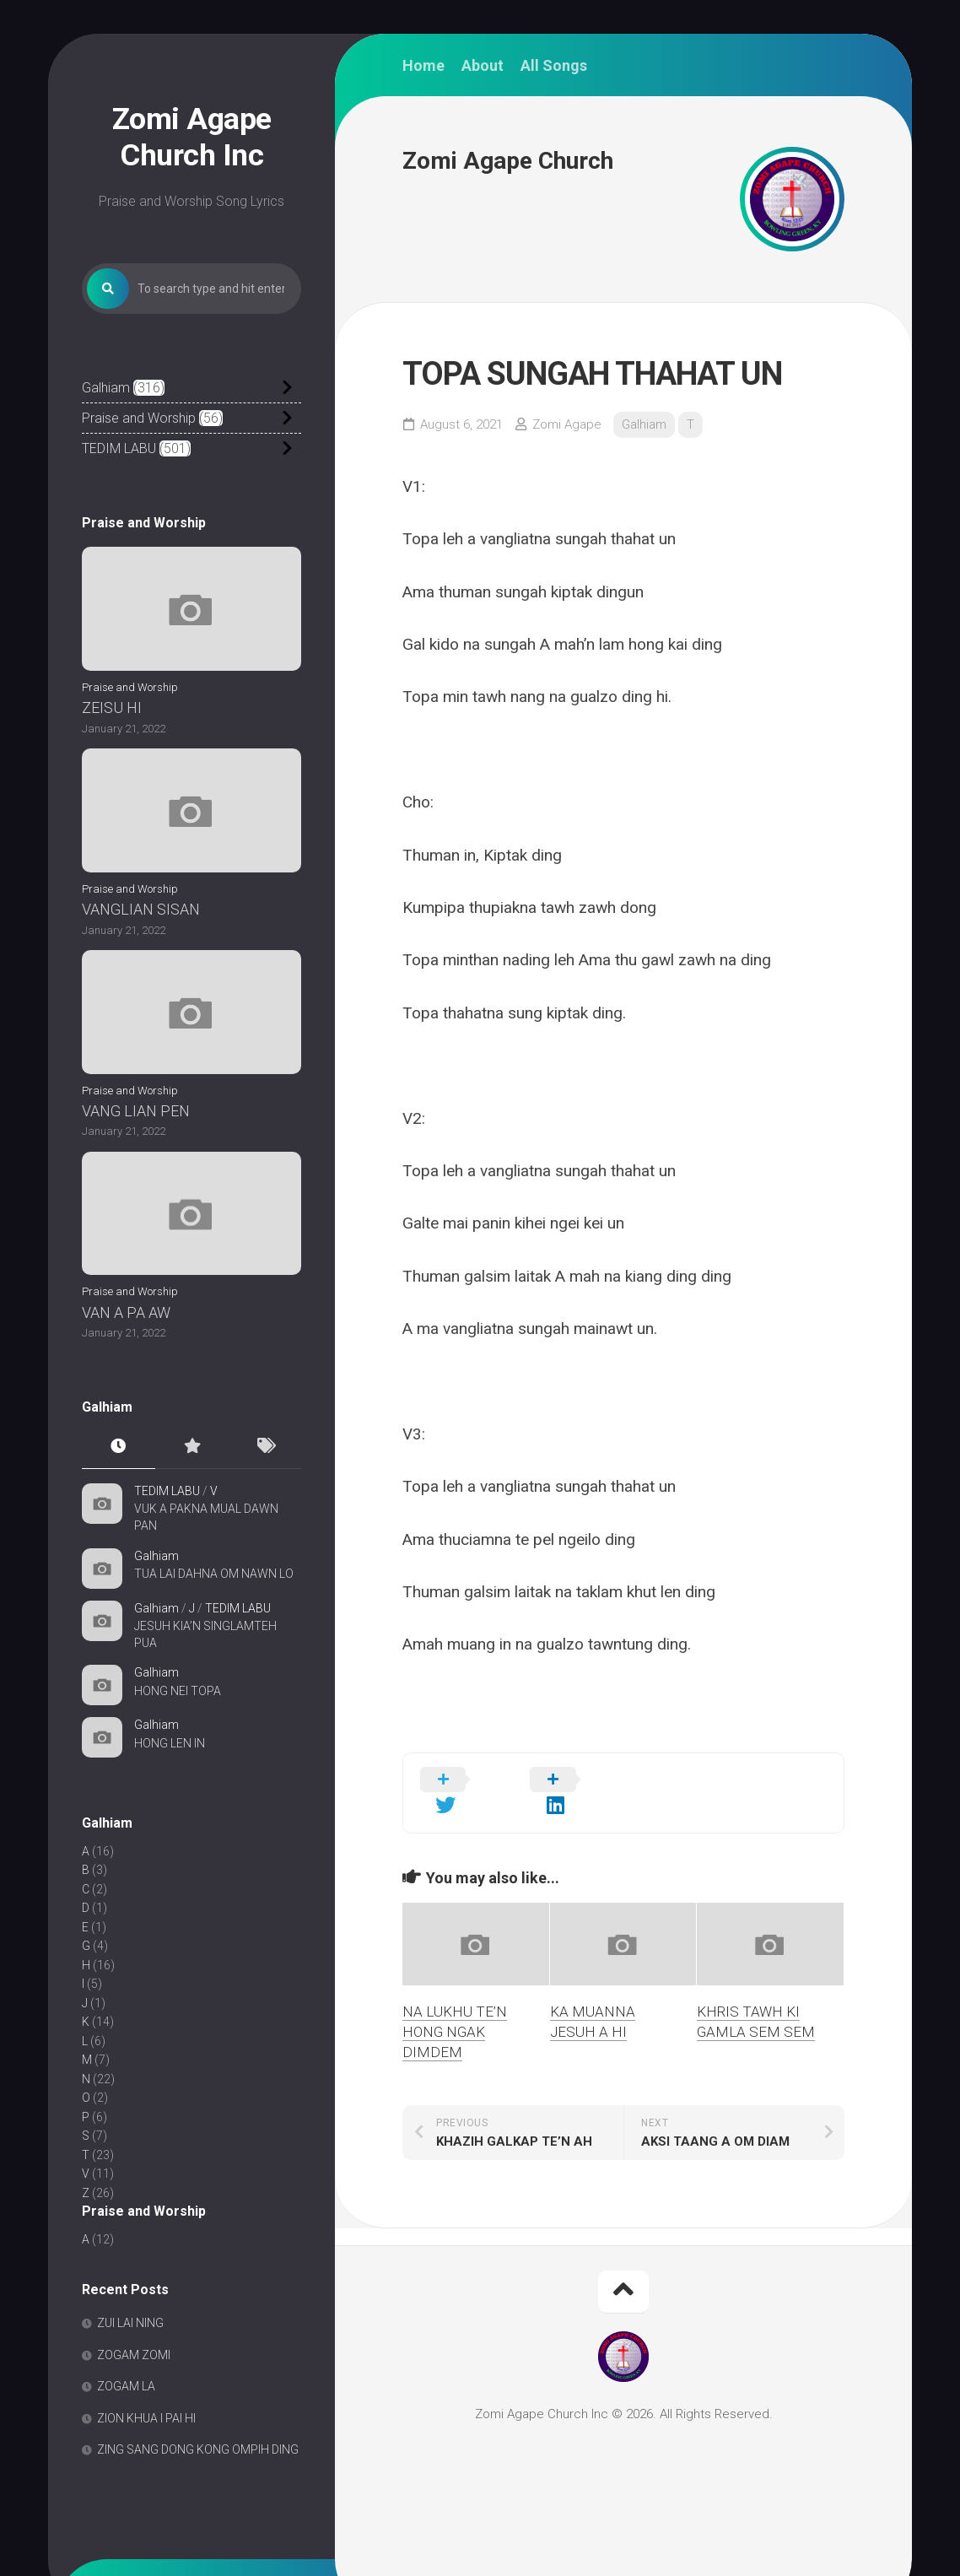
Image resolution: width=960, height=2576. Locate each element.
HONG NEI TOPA (177, 1691)
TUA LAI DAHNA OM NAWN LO (214, 1573)
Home (423, 65)
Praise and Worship (139, 418)
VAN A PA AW (126, 1312)
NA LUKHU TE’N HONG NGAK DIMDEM (454, 2006)
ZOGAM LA (126, 2387)
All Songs (553, 65)
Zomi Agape (566, 424)
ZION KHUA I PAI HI (146, 2418)
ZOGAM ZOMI (133, 2355)
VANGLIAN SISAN (141, 909)
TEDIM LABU (119, 448)
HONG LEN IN (169, 1743)
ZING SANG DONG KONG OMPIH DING (198, 2450)
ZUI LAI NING (130, 2323)
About (482, 65)
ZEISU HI (112, 708)
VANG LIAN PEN (136, 1111)
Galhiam (106, 388)
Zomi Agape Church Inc (192, 137)
